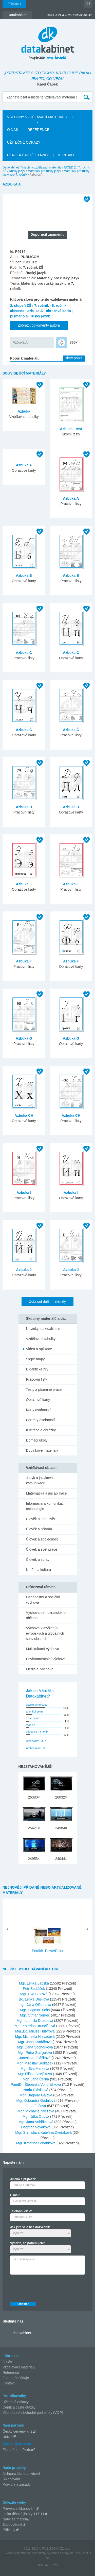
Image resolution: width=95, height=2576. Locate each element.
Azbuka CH (23, 1115)
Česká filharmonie (17, 2443)
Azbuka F (24, 961)
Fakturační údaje (16, 2378)
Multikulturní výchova (42, 1649)
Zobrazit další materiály (47, 1301)
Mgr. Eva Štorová (34, 1994)
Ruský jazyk (17, 171)
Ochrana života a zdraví (21, 2474)
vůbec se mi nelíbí (37, 1731)
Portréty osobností (40, 1420)
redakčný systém (45, 2553)
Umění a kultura (38, 1570)
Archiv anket (34, 1748)
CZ (88, 4)
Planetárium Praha (17, 2450)
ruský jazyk (40, 316)
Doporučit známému (47, 234)
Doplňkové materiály (42, 1450)
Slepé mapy (35, 1359)
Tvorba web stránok (17, 2553)
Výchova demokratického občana (46, 1615)
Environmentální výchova (46, 1659)
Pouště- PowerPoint (47, 1951)
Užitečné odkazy (16, 2402)
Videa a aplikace (39, 1349)
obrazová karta (58, 311)
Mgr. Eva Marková (35, 2068)
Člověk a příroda (39, 1529)
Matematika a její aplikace (46, 1493)
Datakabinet (11, 167)
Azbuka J (24, 1270)
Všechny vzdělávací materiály (41, 167)
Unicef (8, 2437)
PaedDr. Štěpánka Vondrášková (36, 2084)
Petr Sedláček (34, 1989)
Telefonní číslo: (21, 2211)
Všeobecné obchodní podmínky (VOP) (33, 2413)
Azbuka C (24, 653)
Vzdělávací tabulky (41, 1339)
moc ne (30, 1724)
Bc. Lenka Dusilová (34, 1999)
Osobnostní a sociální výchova (43, 1599)
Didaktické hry (37, 1369)
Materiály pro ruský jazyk (44, 171)
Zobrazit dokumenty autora (39, 325)
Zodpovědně (12, 2524)
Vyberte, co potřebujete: (27, 2243)
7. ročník (41, 305)
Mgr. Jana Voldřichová (36, 2122)
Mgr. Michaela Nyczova (36, 2111)
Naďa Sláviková (36, 2090)
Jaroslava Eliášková (35, 2058)
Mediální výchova (39, 1669)
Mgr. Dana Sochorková (35, 2047)
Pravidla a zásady (17, 2484)
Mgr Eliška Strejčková (35, 2074)
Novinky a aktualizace (43, 1329)
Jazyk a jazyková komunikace (39, 1480)
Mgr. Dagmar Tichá (35, 2010)
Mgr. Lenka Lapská (34, 1983)
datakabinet (22, 2333)
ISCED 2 (70, 167)
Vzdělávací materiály (19, 2367)
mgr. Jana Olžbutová (35, 2005)
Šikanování (11, 2479)
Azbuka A (20, 342)
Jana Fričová (36, 2106)
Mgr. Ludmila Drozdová (35, 2021)
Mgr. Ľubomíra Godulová (36, 2100)
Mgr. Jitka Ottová (36, 2116)
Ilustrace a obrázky (41, 1430)
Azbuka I (24, 1193)
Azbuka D (24, 807)
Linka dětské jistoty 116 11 (23, 2514)
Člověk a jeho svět (40, 1519)
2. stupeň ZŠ (20, 305)
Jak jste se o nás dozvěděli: (30, 2227)
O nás (7, 2362)
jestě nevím (33, 1718)
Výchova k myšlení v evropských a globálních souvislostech (45, 1633)
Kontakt (8, 2383)
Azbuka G (24, 1038)
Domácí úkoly (37, 1440)
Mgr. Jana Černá (36, 2079)
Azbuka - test (71, 429)
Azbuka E (24, 884)
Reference (11, 2372)
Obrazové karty (38, 1400)
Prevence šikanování (19, 2508)
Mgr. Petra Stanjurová (35, 2052)
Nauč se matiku (15, 2519)
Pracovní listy (36, 1379)
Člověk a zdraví (38, 1559)
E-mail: (15, 2195)
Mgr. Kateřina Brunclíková (35, 2026)
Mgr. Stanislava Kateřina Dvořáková (43, 2132)
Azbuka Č (24, 730)
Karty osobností (38, 1410)
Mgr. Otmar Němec (35, 2015)
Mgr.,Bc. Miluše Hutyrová (35, 2031)
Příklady (9, 2530)
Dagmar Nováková (36, 2127)
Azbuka (23, 411)
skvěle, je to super (37, 1704)
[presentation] (48, 2287)
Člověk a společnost (42, 1539)
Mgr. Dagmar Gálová (36, 2095)
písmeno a (19, 316)
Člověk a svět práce (41, 1549)
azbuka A (35, 311)
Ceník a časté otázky (19, 2407)
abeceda (17, 311)
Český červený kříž (17, 2431)
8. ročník (59, 305)
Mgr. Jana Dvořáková (35, 2042)
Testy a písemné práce (44, 1389)
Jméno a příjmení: (23, 2179)
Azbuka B (24, 575)
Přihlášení (14, 4)
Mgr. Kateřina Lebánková (36, 2143)
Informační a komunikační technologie (46, 1506)
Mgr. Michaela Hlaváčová (35, 2037)
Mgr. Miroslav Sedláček (35, 2063)
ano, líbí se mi (34, 1711)
